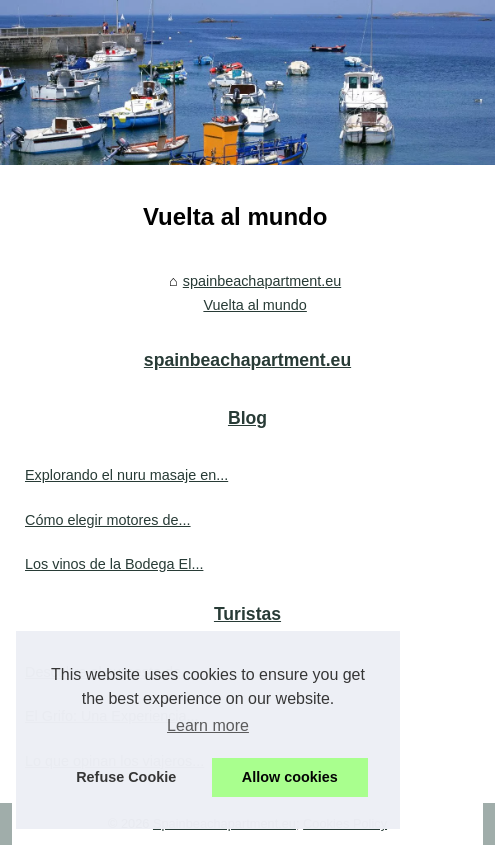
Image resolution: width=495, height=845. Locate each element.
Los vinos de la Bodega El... (114, 564)
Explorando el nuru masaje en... (126, 475)
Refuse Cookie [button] (126, 777)
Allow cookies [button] (290, 777)
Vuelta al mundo (254, 305)
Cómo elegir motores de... (108, 520)
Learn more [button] (208, 725)
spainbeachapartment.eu (262, 281)
